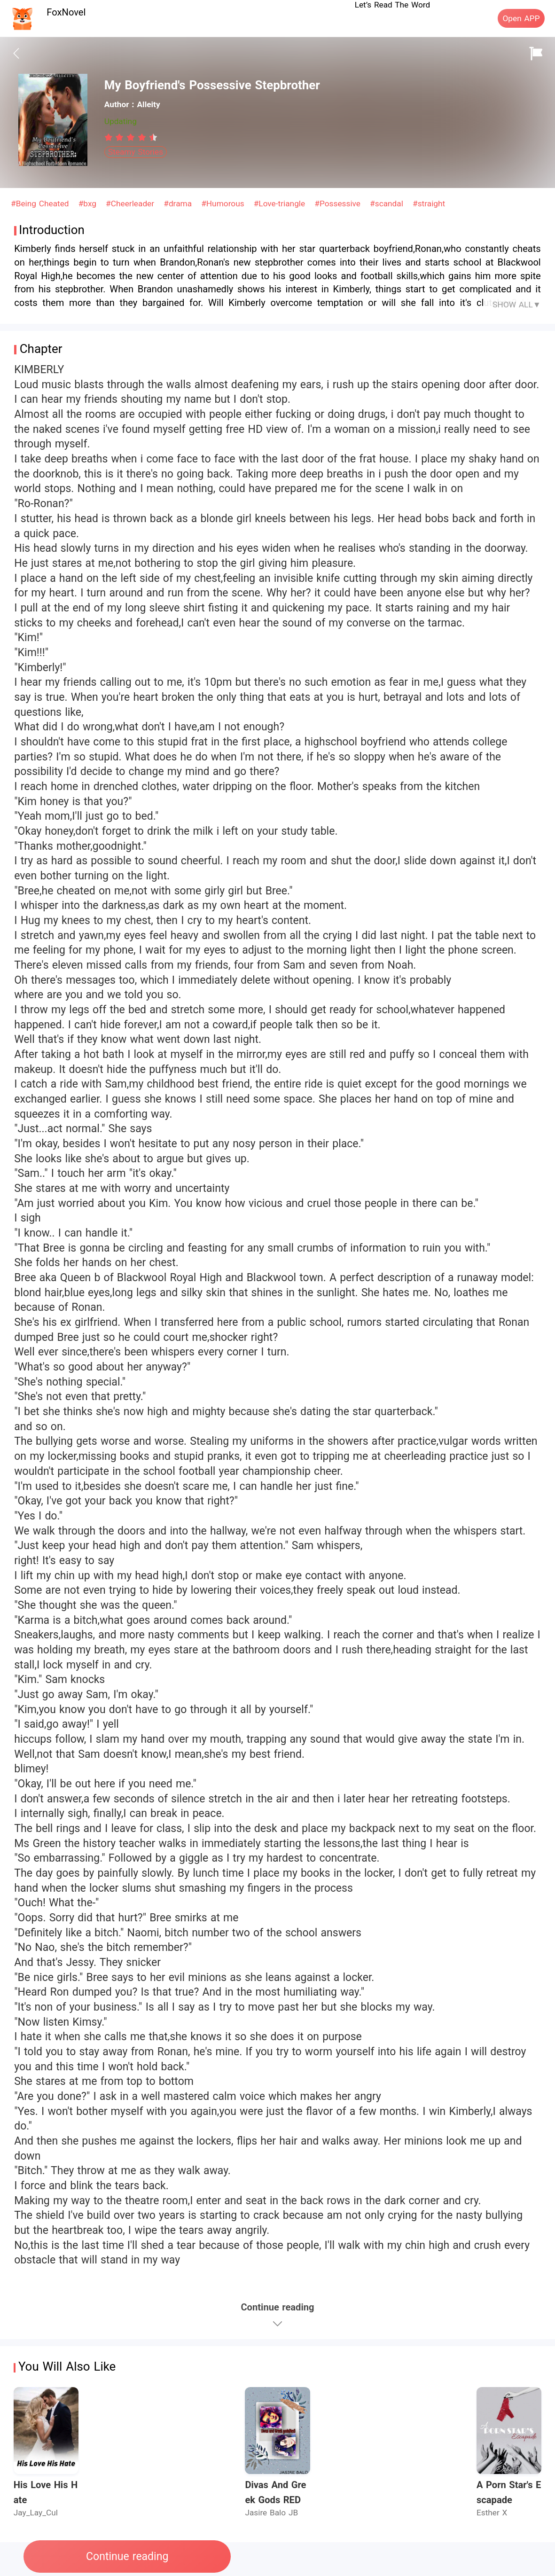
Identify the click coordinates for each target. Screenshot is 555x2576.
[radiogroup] (130, 137)
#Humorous (224, 203)
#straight (429, 203)
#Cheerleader (131, 203)
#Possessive (338, 203)
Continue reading (127, 2556)
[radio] (110, 137)
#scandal (388, 203)
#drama (179, 203)
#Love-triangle (281, 203)
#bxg (88, 203)
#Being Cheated (41, 203)
